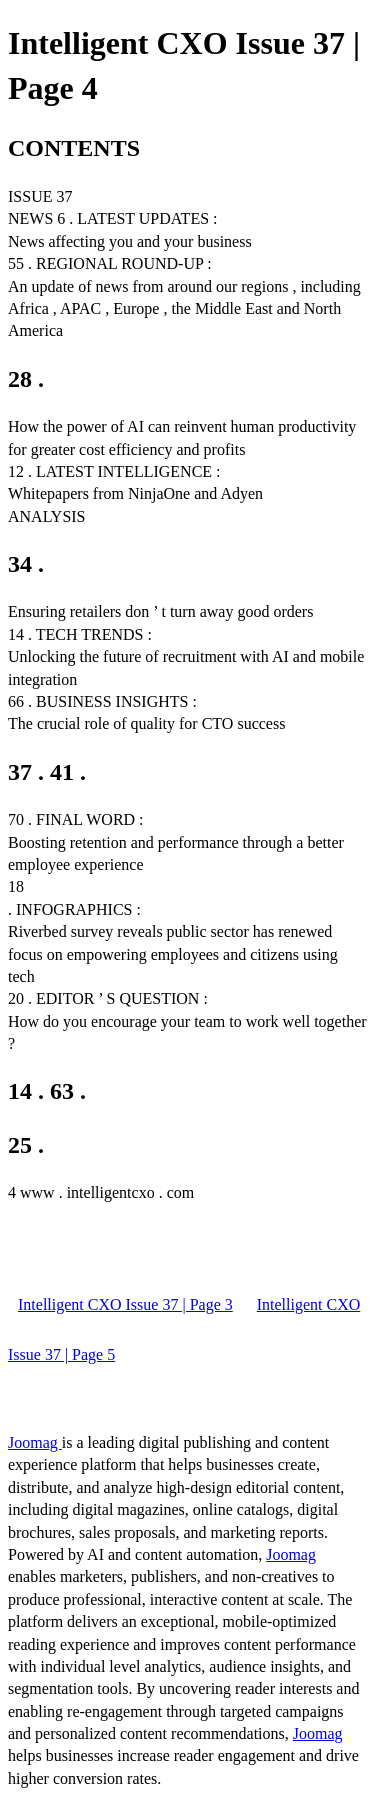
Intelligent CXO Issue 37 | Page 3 (125, 1304)
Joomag (35, 1442)
